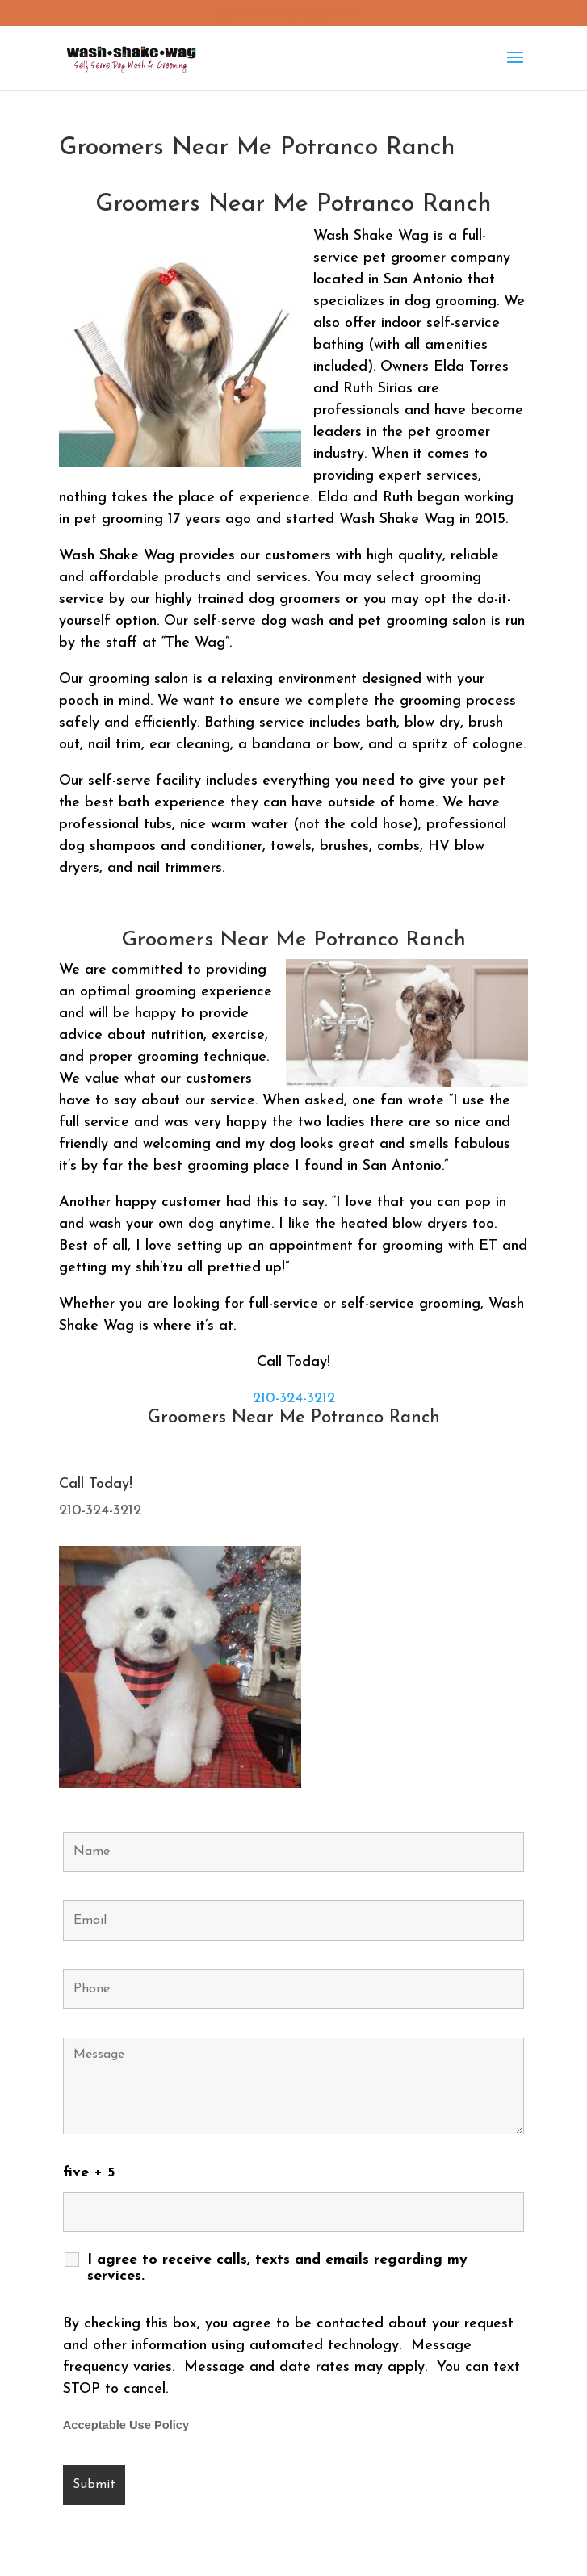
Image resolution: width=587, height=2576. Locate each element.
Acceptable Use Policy (126, 2425)
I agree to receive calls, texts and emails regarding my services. (277, 2268)
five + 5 (89, 2172)
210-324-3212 (294, 1398)
